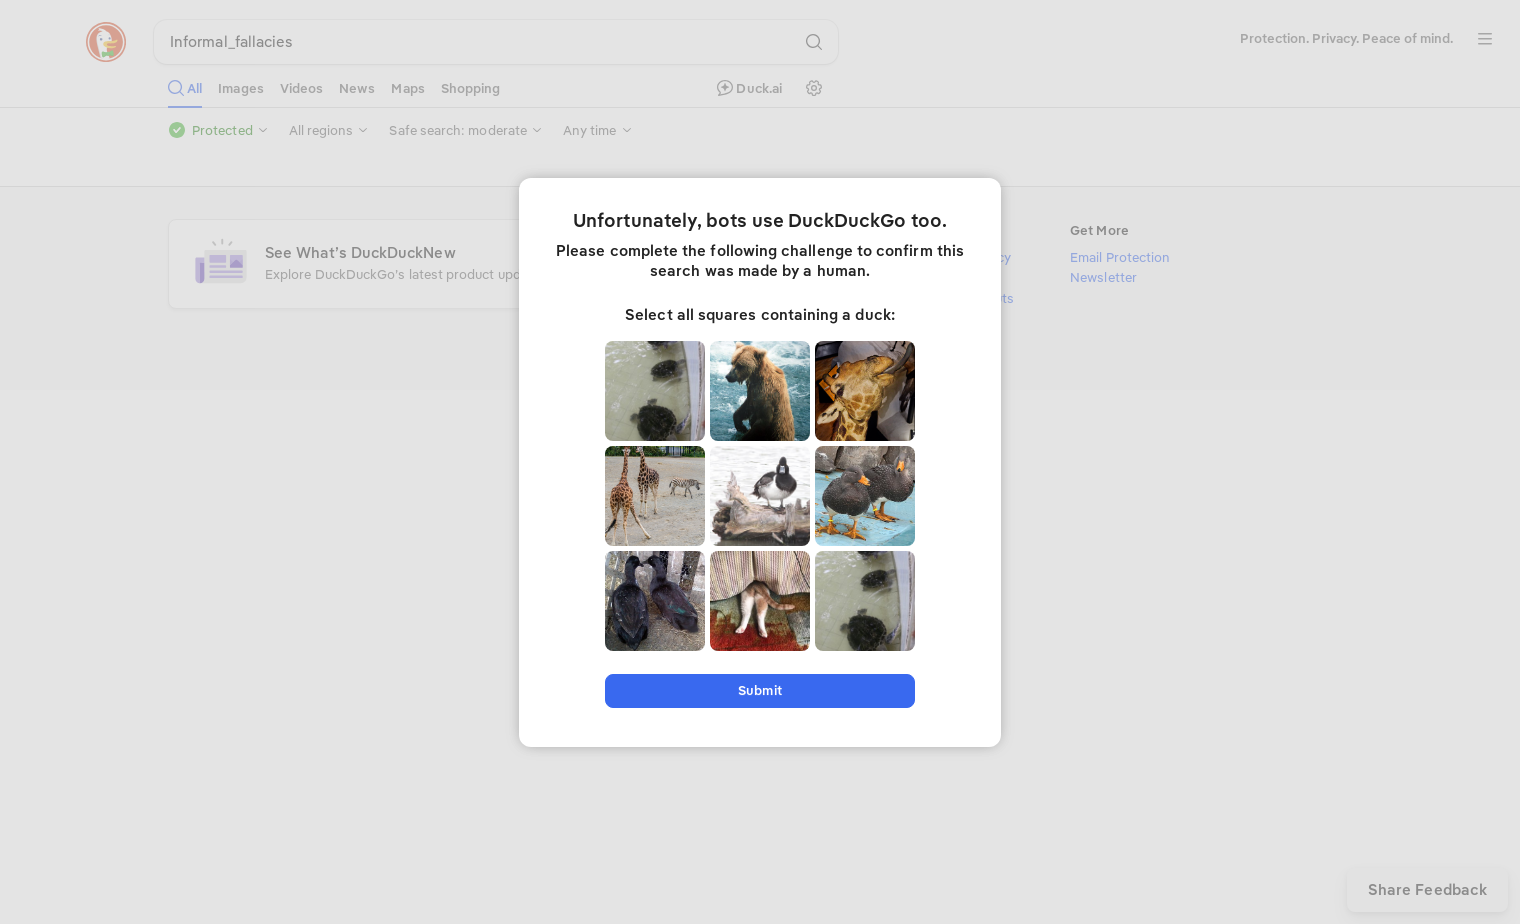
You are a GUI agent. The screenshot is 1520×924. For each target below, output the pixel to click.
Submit (759, 690)
